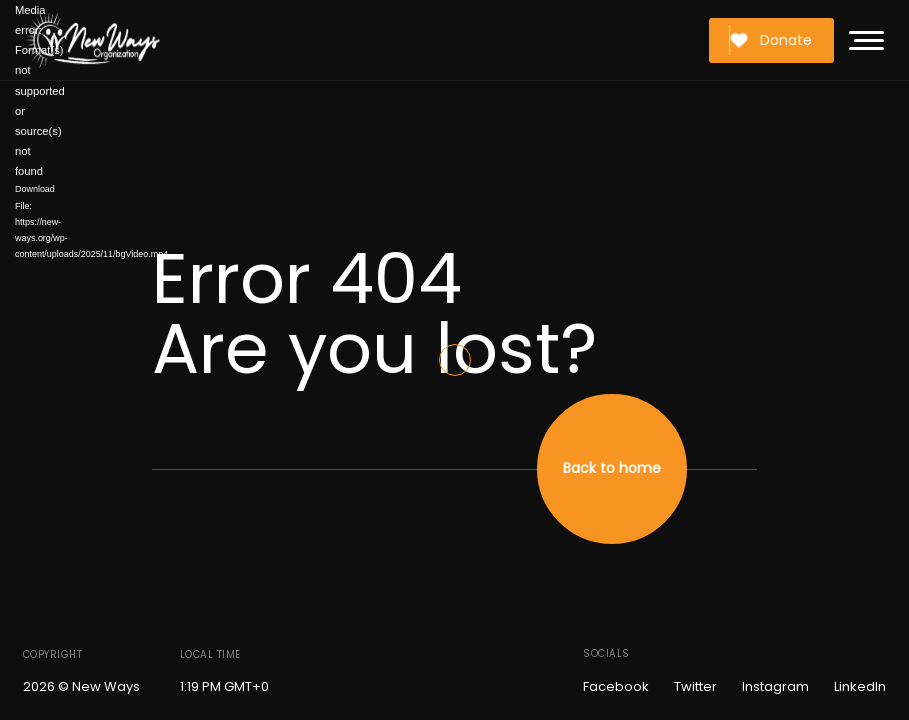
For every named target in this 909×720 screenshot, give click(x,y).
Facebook (616, 686)
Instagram (775, 686)
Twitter (695, 686)
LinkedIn (860, 686)
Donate (770, 40)
